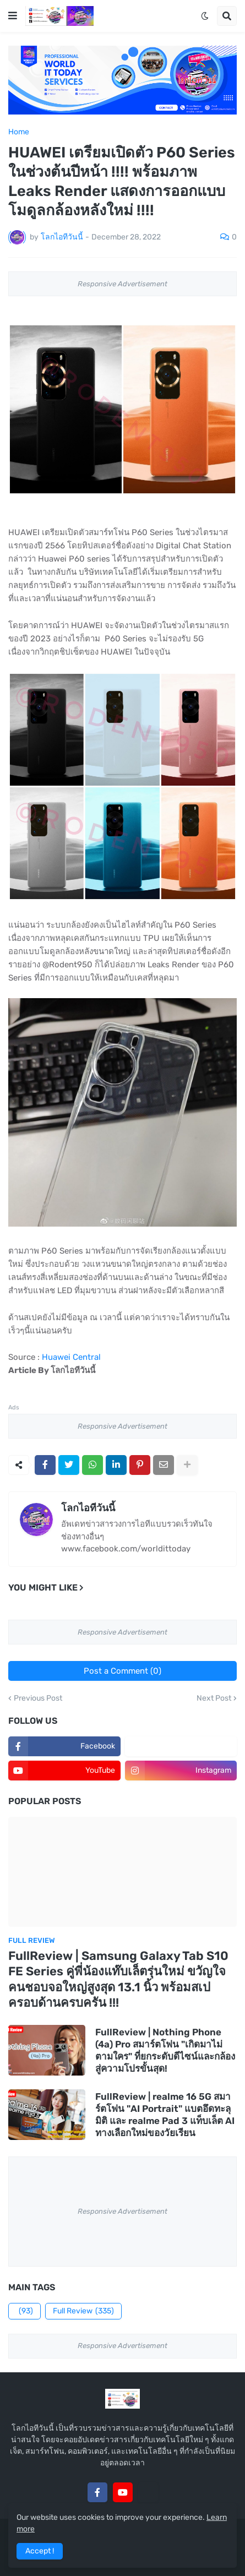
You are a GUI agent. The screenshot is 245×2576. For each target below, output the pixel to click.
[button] (12, 16)
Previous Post (38, 1698)
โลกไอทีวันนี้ (88, 1508)
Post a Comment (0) (122, 1671)
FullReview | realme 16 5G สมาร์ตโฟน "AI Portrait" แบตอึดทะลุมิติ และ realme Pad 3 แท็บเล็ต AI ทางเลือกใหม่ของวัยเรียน (165, 2114)
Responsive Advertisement (122, 284)
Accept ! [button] (39, 2551)
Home (18, 132)
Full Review (83, 2311)
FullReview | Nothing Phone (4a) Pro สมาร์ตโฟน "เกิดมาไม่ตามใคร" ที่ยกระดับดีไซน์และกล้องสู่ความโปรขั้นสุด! (165, 2050)
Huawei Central (71, 1357)
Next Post (214, 1698)
